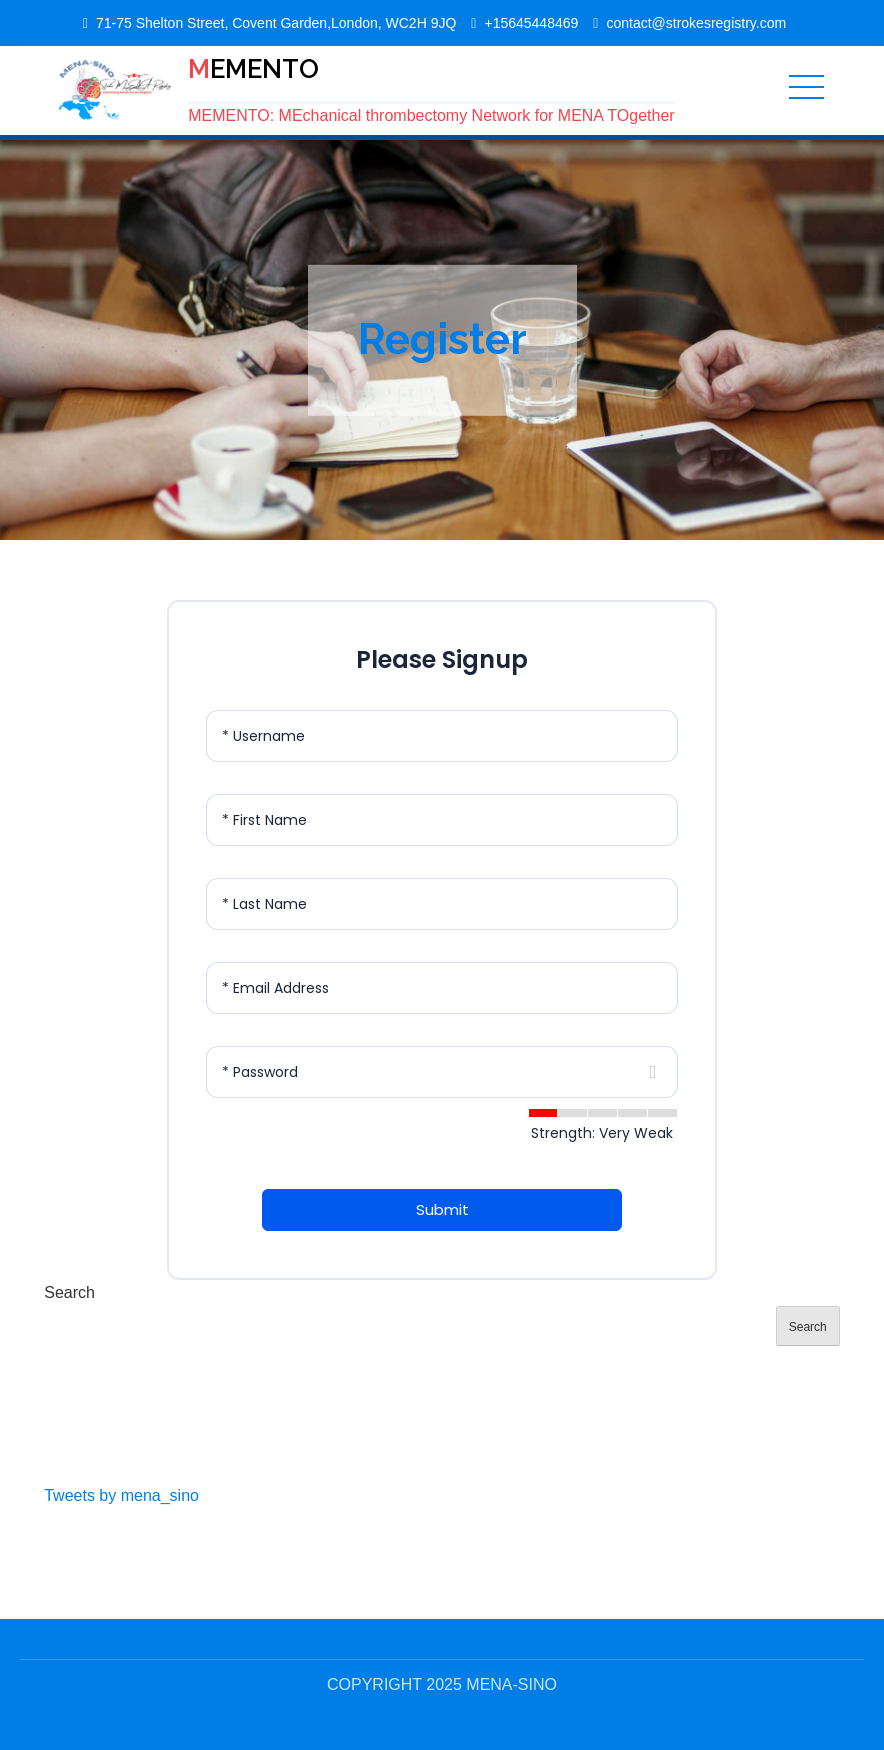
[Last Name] (442, 904)
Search (69, 1292)
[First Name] (442, 820)
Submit (442, 1209)
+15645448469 (531, 23)
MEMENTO (253, 69)
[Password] (442, 1072)
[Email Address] (442, 988)
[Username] (442, 736)
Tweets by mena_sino (121, 1495)
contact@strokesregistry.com (696, 23)
